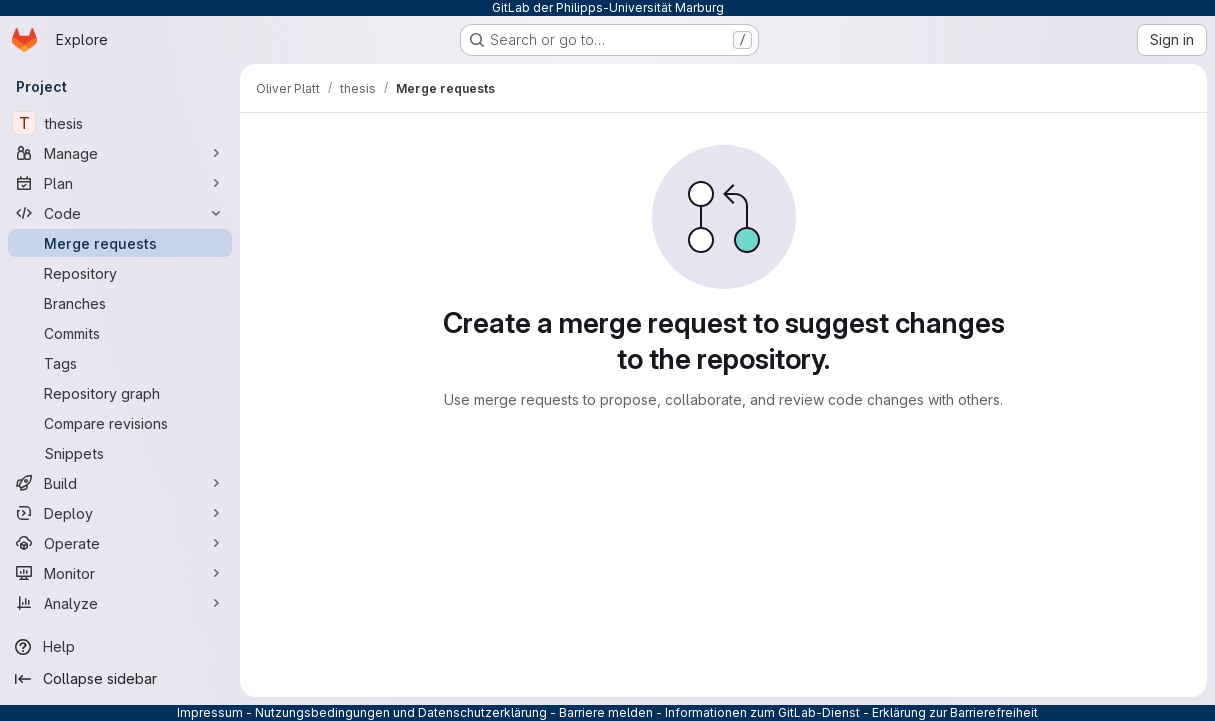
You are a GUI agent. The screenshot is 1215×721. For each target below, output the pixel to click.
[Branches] (120, 303)
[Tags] (120, 363)
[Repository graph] (120, 393)
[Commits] (120, 333)
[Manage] (120, 153)
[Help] (120, 647)
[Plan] (120, 183)
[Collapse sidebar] (120, 679)
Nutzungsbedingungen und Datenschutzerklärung (401, 712)
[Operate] (120, 543)
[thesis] (120, 123)
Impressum (210, 712)
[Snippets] (120, 453)
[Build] (120, 483)
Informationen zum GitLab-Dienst (762, 712)
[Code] (120, 213)
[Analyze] (120, 603)
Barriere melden (606, 712)
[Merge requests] (120, 243)
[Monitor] (120, 573)
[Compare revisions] (120, 423)
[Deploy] (120, 513)
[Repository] (120, 273)
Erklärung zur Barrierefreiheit (955, 712)
